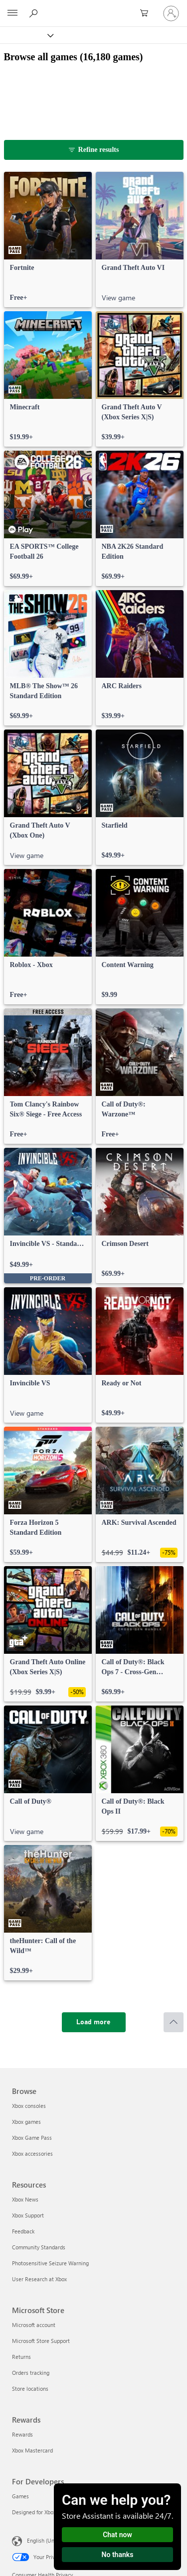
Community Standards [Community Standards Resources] (38, 2247)
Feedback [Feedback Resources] (23, 2231)
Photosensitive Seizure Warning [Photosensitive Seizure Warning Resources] (50, 2263)
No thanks (118, 2555)
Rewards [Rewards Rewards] (22, 2434)
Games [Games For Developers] (20, 2496)
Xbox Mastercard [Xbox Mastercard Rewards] (32, 2450)
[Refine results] (94, 150)
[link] (48, 239)
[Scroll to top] (174, 2022)
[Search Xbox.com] (34, 13)
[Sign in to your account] (171, 13)
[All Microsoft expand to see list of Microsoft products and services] (12, 13)
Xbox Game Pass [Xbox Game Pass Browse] (32, 2137)
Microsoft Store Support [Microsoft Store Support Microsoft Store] (41, 2340)
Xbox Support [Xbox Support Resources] (28, 2215)
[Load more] (94, 2022)
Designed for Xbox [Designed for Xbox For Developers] (34, 2512)
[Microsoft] (93, 7)
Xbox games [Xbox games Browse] (26, 2121)
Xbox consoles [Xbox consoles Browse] (29, 2105)
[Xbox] (26, 35)
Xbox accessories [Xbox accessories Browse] (32, 2153)
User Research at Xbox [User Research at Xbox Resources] (39, 2279)
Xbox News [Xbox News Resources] (25, 2199)
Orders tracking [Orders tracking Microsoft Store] (30, 2372)
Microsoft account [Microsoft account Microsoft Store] (33, 2325)
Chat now (117, 2535)
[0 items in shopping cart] (147, 13)
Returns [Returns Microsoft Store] (21, 2356)
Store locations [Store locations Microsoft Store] (30, 2388)
